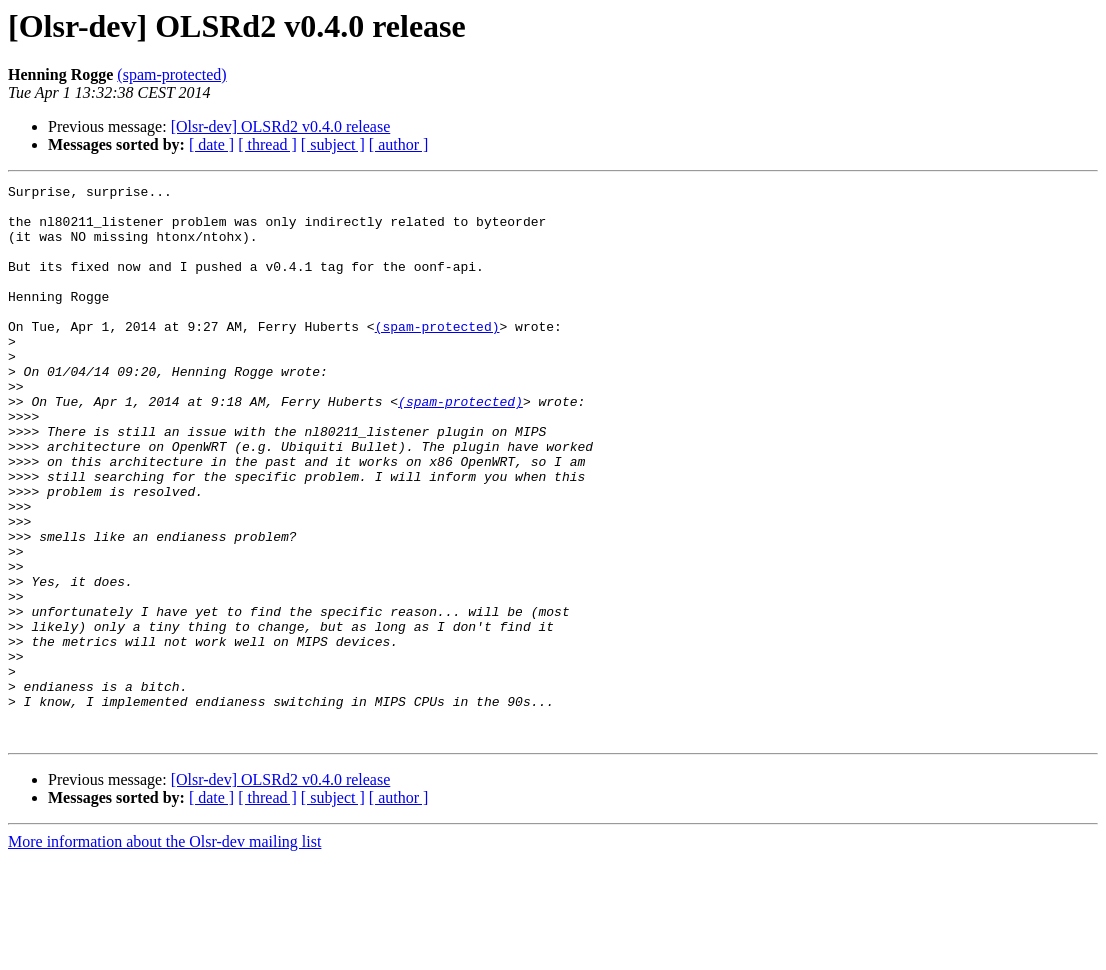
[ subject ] (333, 144)
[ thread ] (267, 144)
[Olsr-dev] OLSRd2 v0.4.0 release (281, 126)
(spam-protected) (171, 74)
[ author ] (399, 144)
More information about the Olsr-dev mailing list (164, 952)
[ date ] (211, 144)
